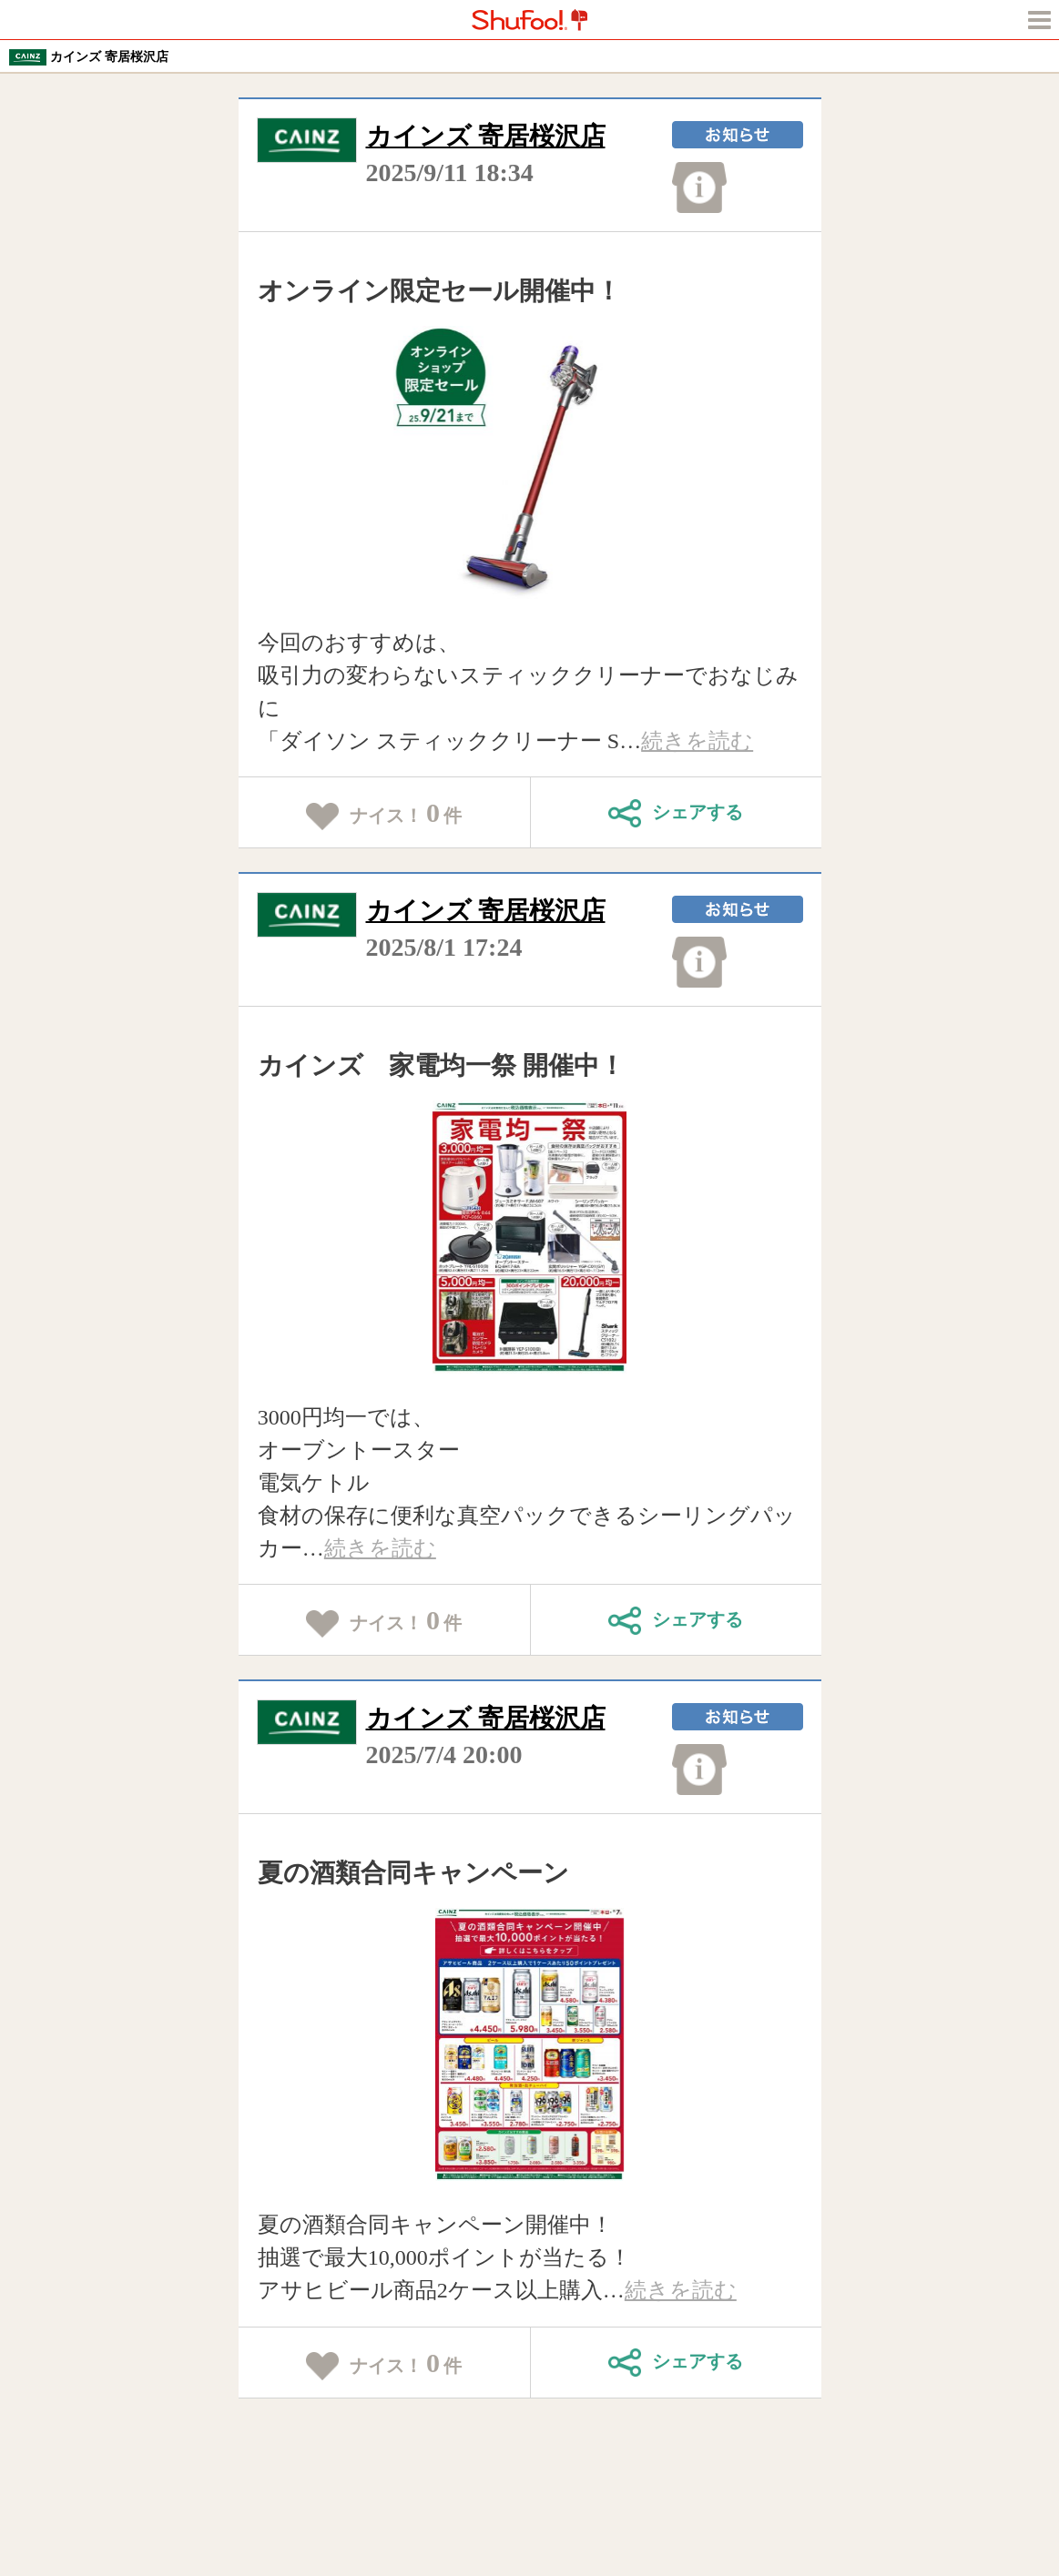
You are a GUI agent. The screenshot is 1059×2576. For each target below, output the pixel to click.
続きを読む (697, 741)
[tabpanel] (529, 462)
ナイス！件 (384, 813)
